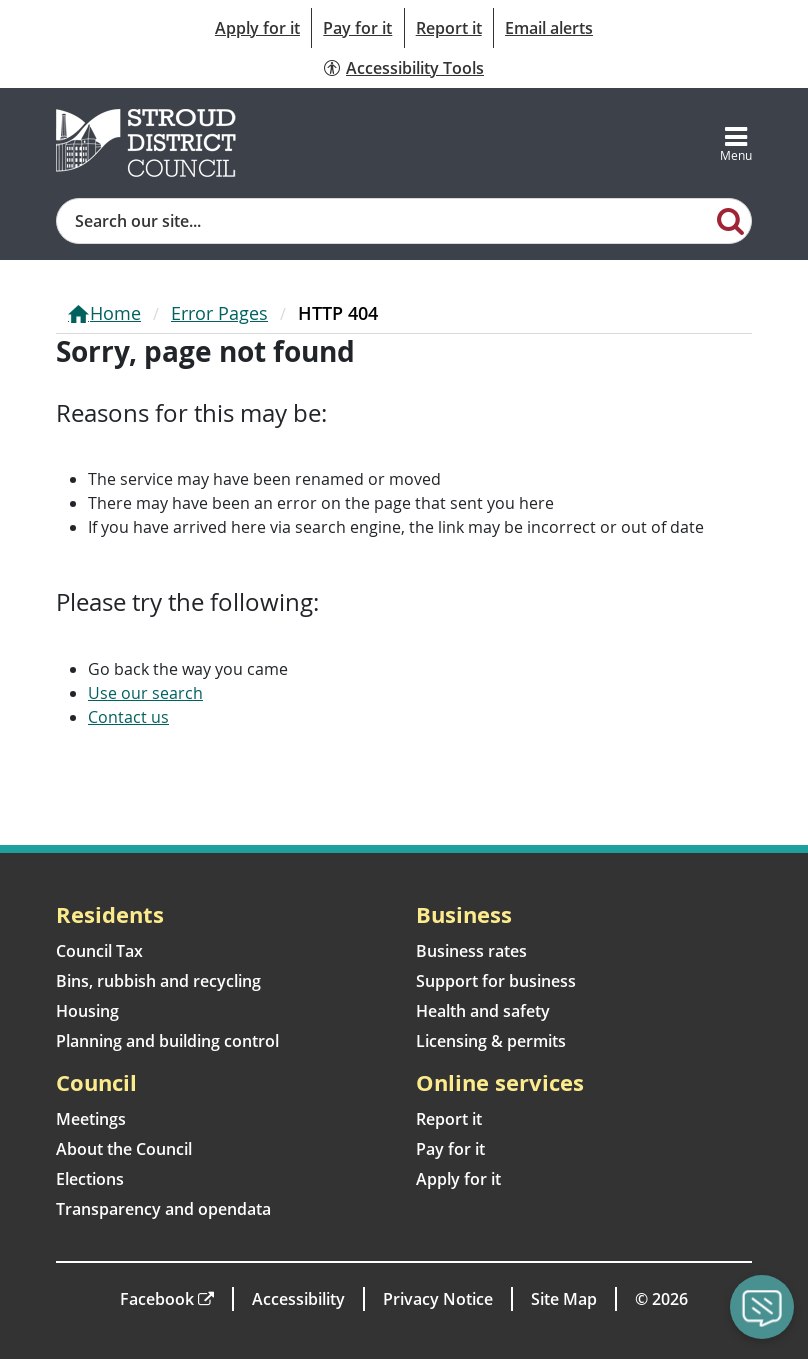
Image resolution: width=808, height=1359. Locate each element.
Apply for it (257, 28)
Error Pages (219, 313)
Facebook (157, 1299)
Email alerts (549, 28)
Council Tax (99, 951)
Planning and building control (167, 1041)
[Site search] (384, 221)
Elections (90, 1179)
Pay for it (357, 28)
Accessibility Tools (415, 68)
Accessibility (298, 1299)
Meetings (91, 1119)
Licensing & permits (491, 1041)
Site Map (564, 1299)
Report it (449, 28)
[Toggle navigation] (736, 143)
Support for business (496, 981)
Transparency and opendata (163, 1209)
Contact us (128, 717)
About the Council (124, 1149)
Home (115, 313)
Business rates (471, 951)
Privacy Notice (438, 1299)
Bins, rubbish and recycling (158, 981)
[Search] (731, 220)
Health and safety (483, 1011)
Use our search (145, 693)
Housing (87, 1011)
